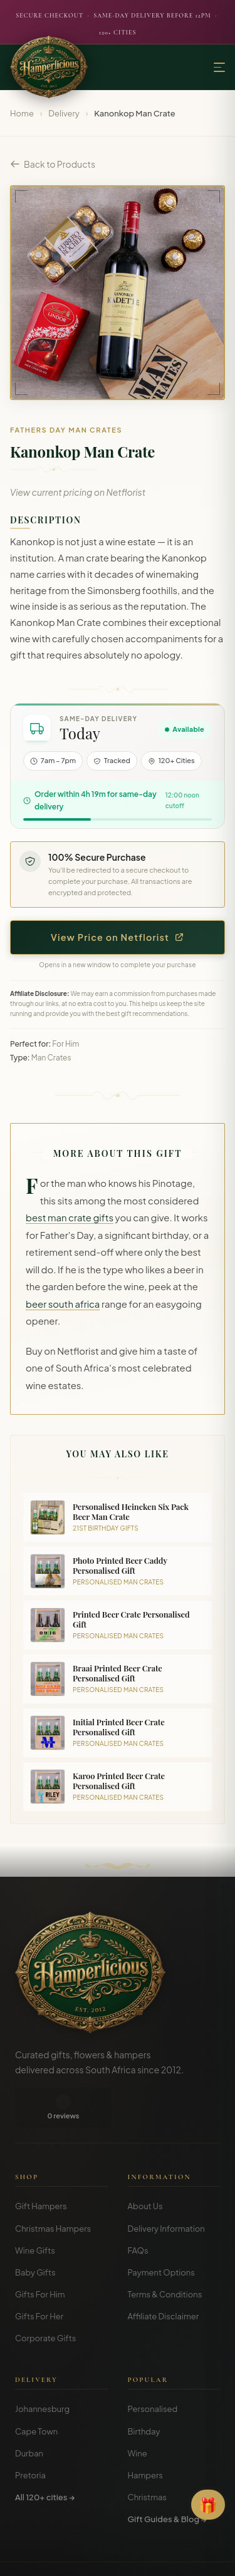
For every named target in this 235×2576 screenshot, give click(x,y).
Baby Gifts (35, 2232)
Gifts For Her (39, 2276)
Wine (137, 2413)
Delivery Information (166, 2188)
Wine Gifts (35, 2210)
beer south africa (63, 1304)
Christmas (147, 2457)
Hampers (146, 2435)
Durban (29, 2413)
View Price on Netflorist (117, 937)
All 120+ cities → (45, 2457)
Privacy (110, 2557)
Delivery (64, 113)
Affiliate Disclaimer (163, 2276)
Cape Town (36, 2391)
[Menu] (219, 67)
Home (22, 113)
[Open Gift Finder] (208, 2505)
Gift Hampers (41, 2166)
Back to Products (52, 164)
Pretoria (30, 2435)
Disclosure (151, 2557)
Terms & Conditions (165, 2254)
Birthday (144, 2391)
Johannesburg (42, 2369)
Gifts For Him (40, 2254)
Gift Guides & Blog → (167, 2479)
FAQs (138, 2210)
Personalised (153, 2369)
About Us (145, 2166)
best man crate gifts (69, 1217)
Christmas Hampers (53, 2188)
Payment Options (161, 2232)
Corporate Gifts (45, 2298)
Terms (76, 2557)
